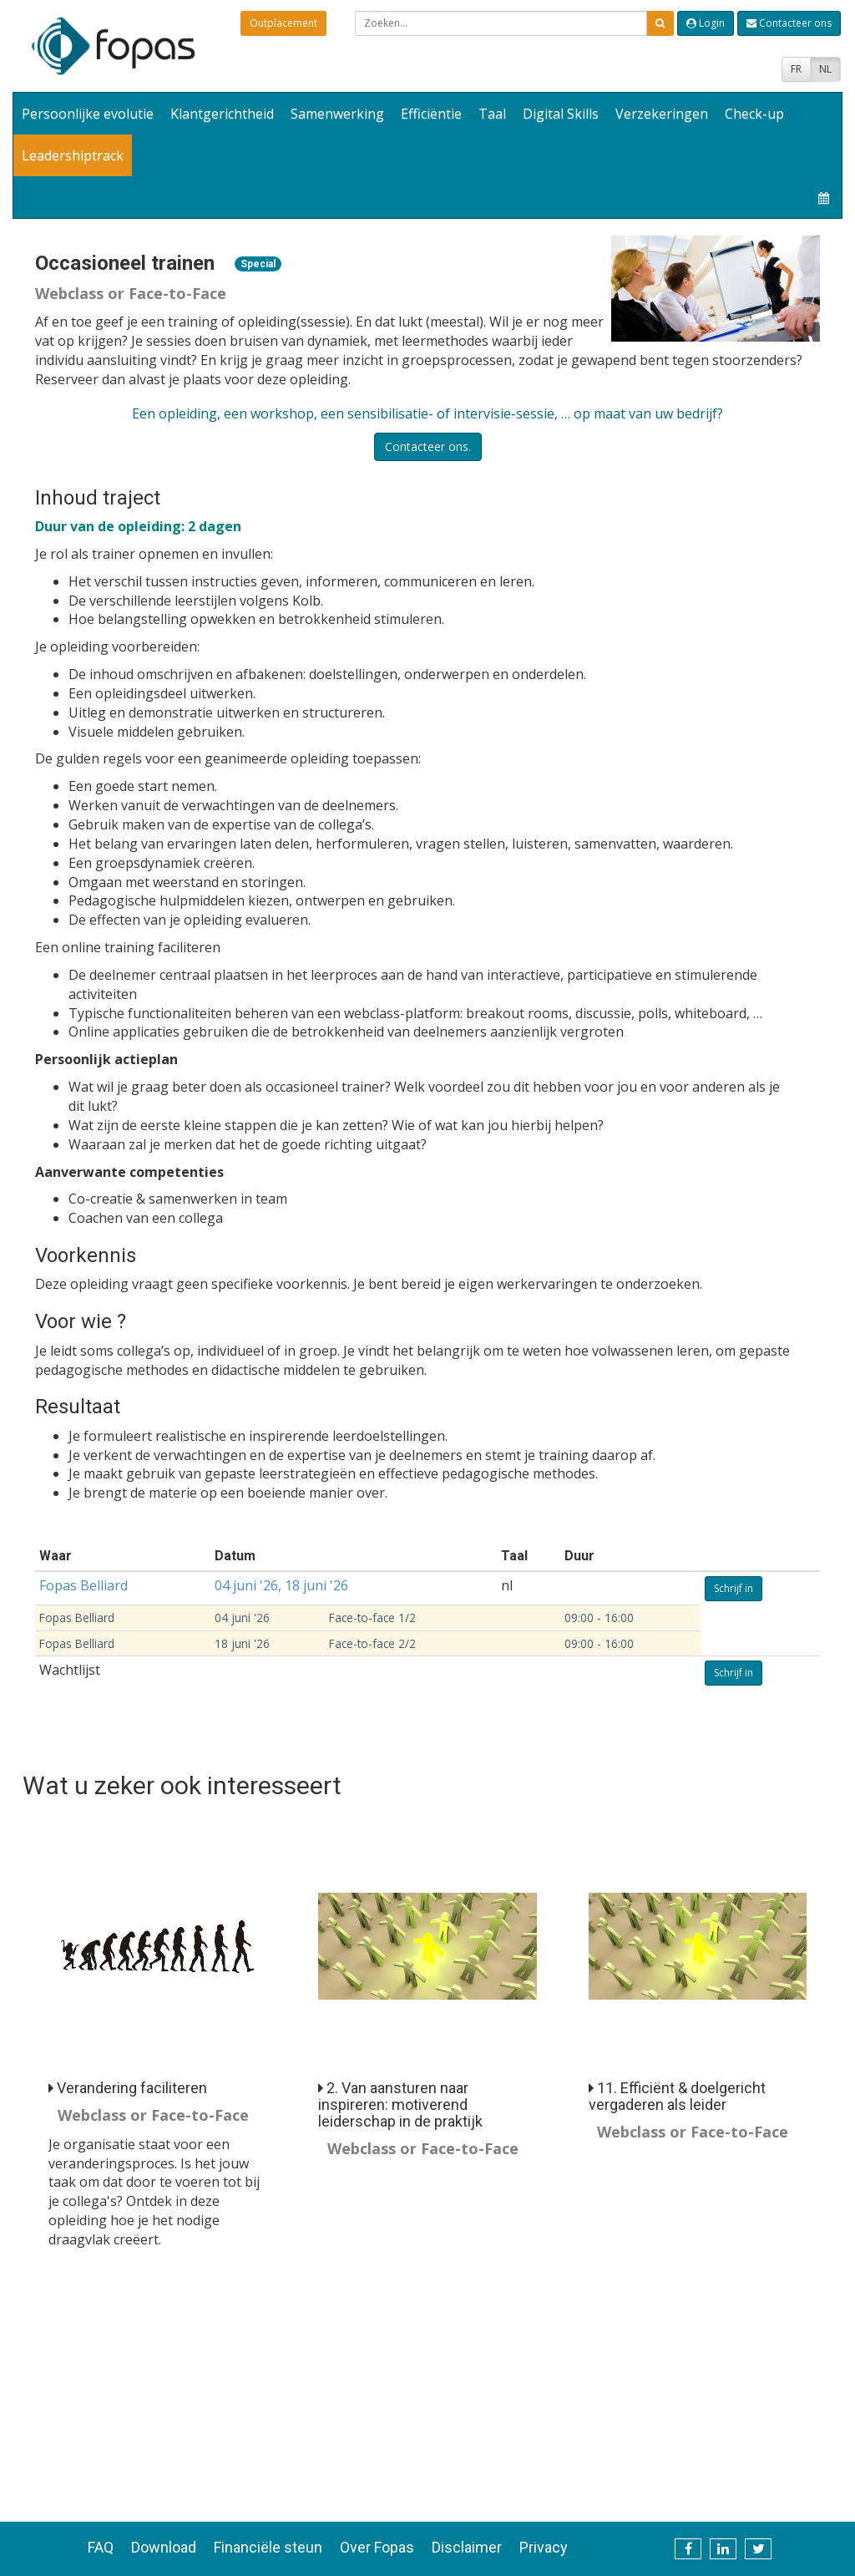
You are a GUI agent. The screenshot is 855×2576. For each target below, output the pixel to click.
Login (705, 23)
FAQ (101, 2547)
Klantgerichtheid (222, 113)
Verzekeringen (661, 113)
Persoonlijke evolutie (88, 113)
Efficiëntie (431, 113)
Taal (492, 113)
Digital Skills (561, 113)
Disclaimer (467, 2547)
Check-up (754, 113)
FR (796, 69)
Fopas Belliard (83, 1585)
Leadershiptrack (73, 155)
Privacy (543, 2547)
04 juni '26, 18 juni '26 (281, 1585)
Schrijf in (733, 1588)
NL (825, 69)
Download (163, 2547)
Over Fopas (377, 2547)
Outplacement (283, 23)
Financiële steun (268, 2547)
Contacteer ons (789, 23)
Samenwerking (337, 113)
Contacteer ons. (428, 446)
